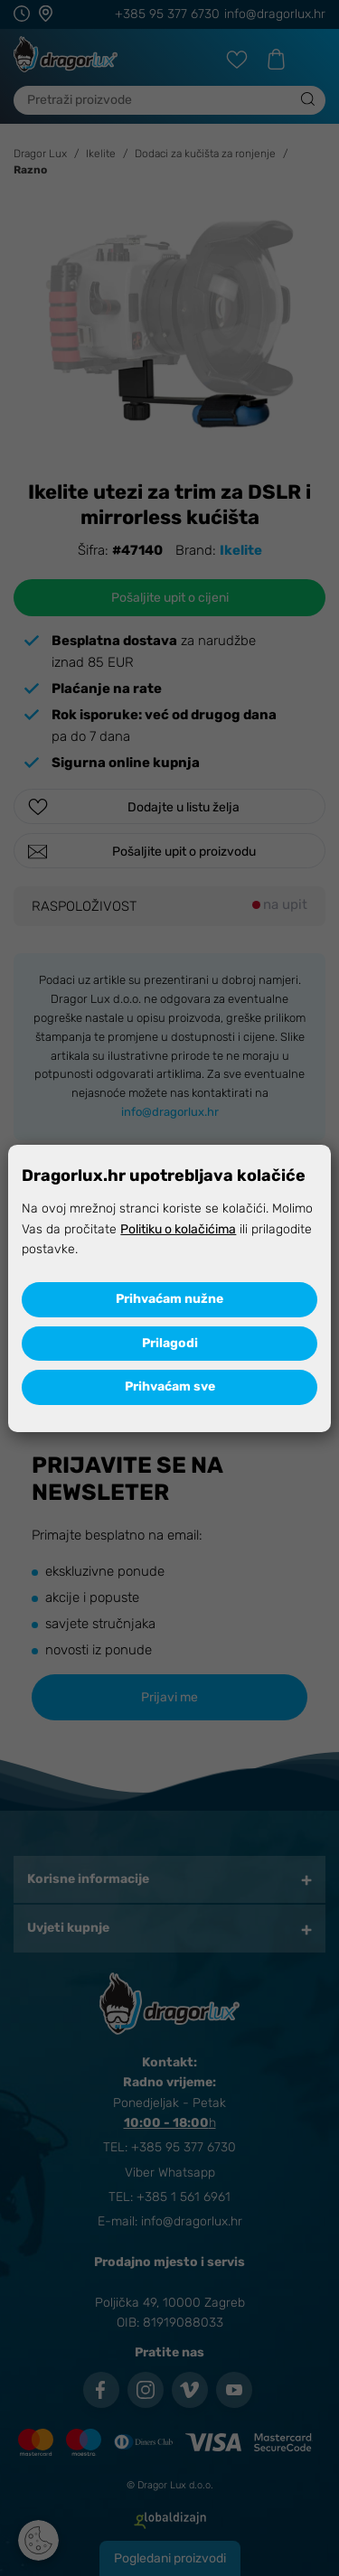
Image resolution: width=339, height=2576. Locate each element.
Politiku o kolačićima (178, 1229)
